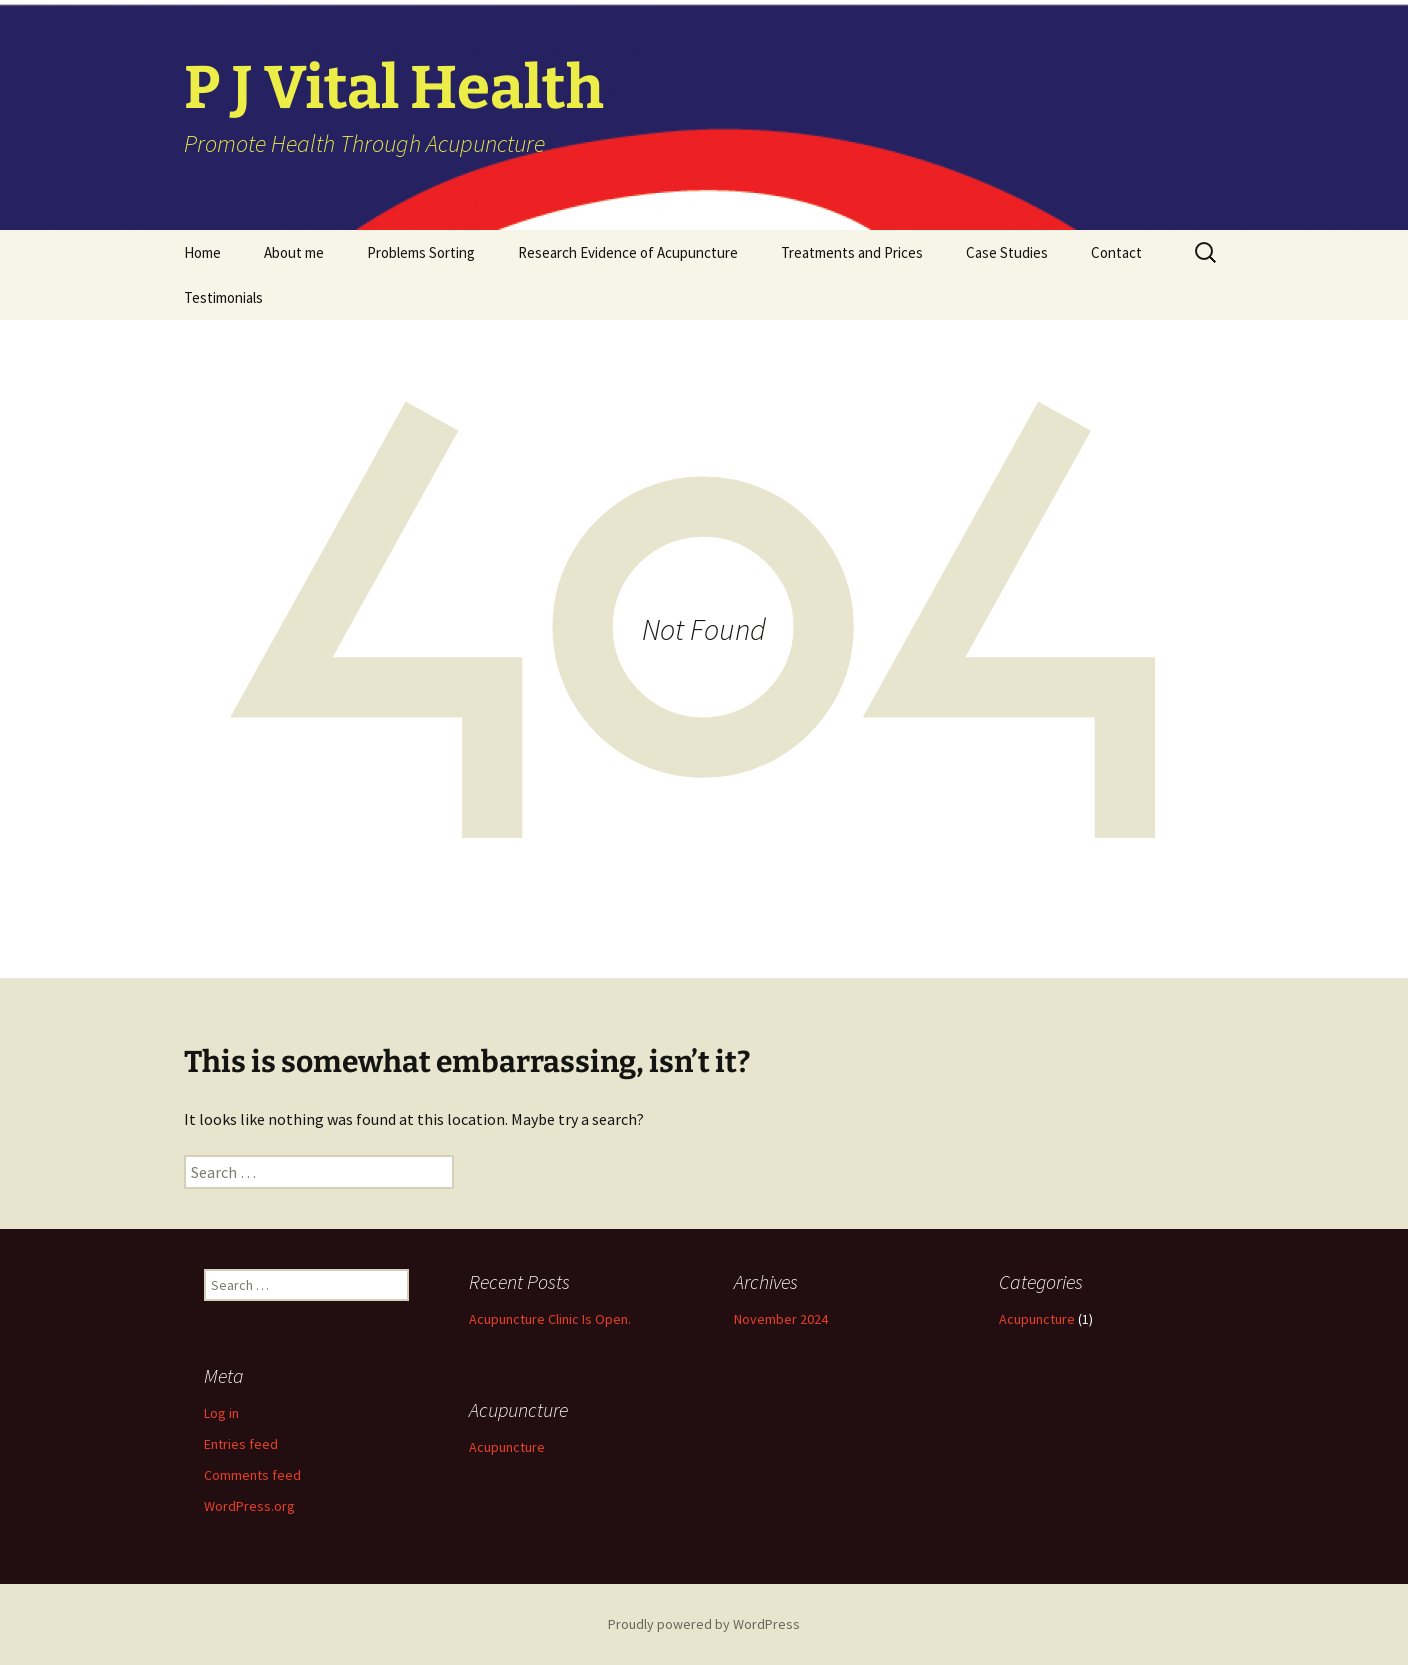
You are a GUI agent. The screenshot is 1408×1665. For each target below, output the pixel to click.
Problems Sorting (421, 252)
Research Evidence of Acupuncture (628, 252)
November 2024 (781, 1319)
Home (202, 252)
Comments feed (252, 1475)
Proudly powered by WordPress (704, 1624)
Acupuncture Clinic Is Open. (550, 1319)
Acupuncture (1037, 1319)
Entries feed (241, 1444)
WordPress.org (249, 1506)
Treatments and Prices (852, 252)
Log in (221, 1413)
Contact (1116, 252)
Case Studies (1007, 252)
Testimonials (223, 297)
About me (294, 252)
